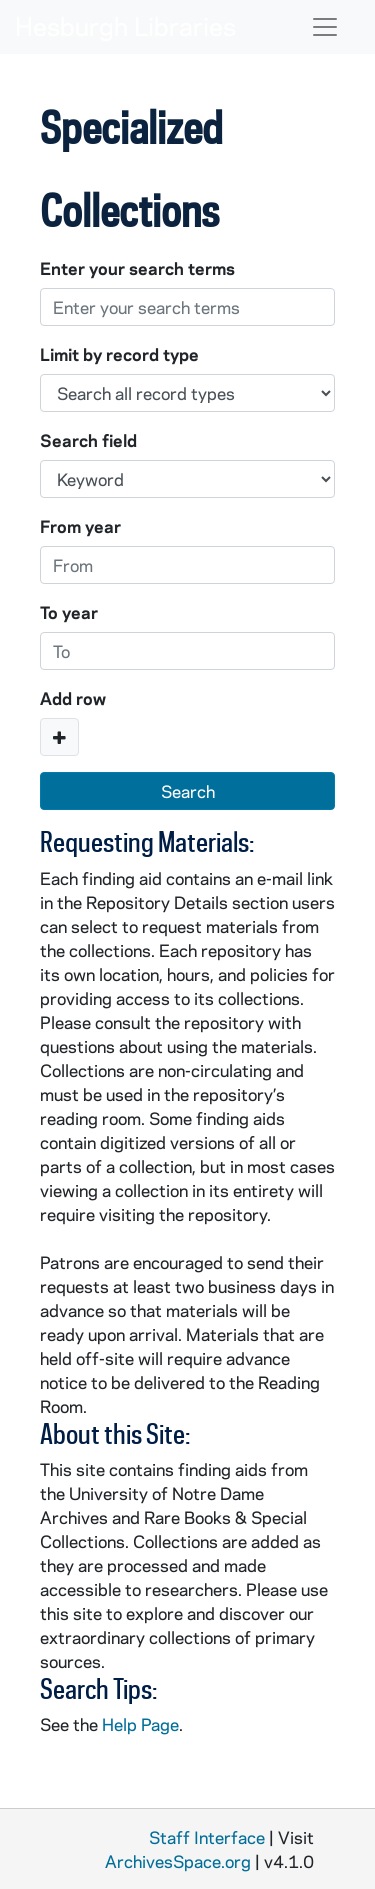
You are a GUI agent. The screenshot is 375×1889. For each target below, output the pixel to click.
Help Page (140, 1724)
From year (80, 526)
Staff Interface (207, 1837)
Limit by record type (119, 354)
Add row (73, 698)
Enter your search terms (137, 268)
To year (69, 612)
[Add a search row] (59, 737)
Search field (88, 440)
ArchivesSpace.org (178, 1861)
